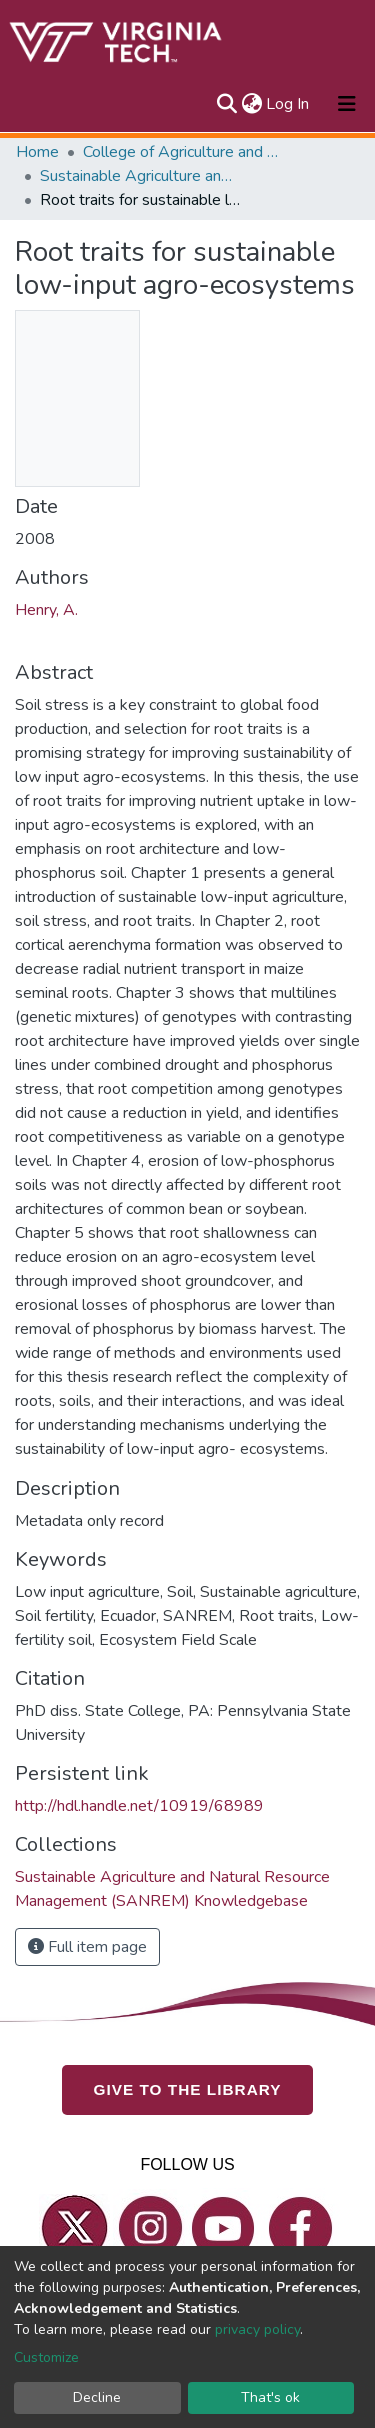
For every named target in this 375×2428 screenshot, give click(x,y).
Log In (288, 104)
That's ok (270, 2397)
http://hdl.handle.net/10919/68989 (139, 1806)
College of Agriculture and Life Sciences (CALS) (183, 152)
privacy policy (257, 2329)
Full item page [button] (87, 1947)
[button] (251, 104)
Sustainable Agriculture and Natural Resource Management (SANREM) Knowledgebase (140, 176)
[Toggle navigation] (347, 104)
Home (37, 152)
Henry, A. (46, 610)
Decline (97, 2397)
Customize (46, 2357)
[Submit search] (226, 104)
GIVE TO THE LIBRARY (188, 2089)
